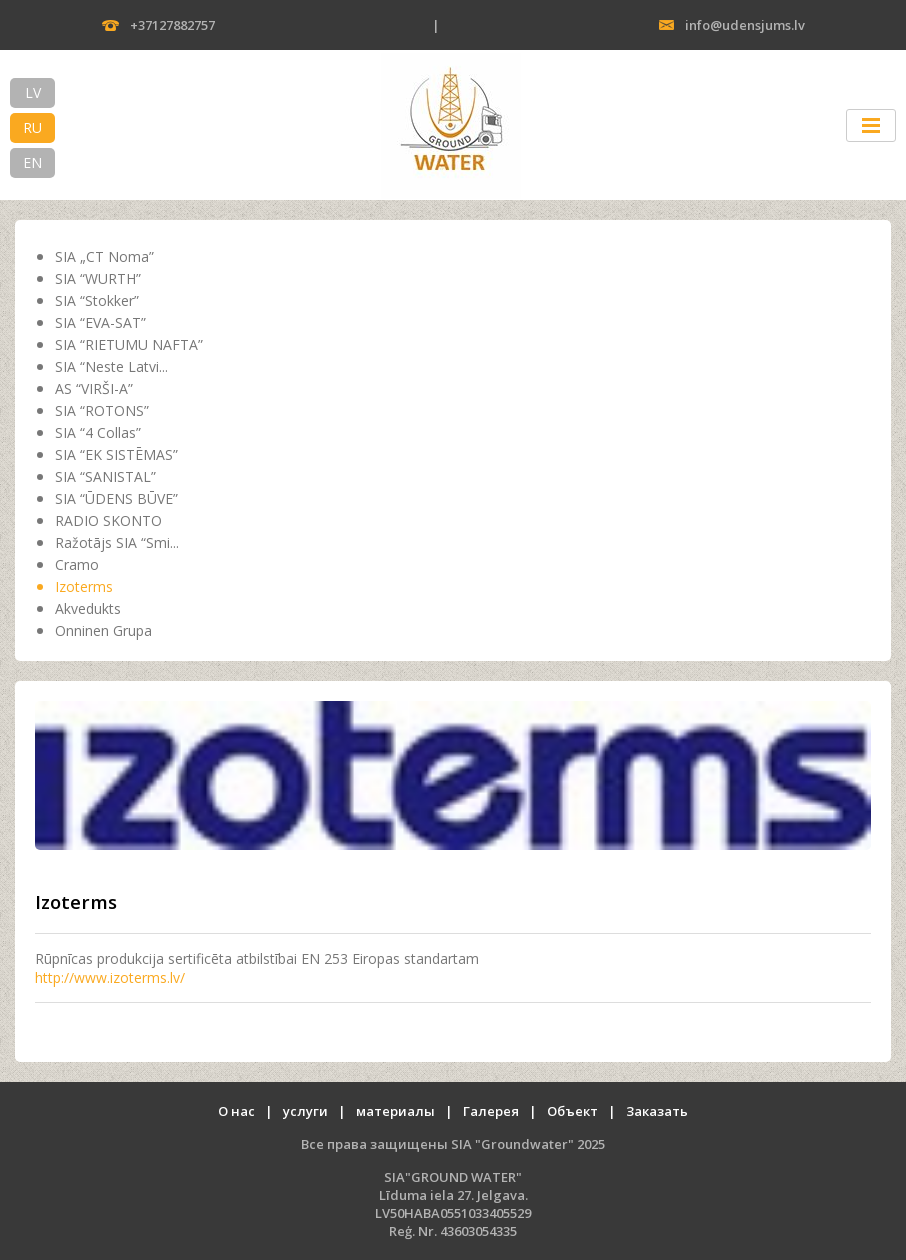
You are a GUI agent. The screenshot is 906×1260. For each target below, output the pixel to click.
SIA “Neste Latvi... (111, 366)
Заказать (657, 1111)
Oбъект (572, 1111)
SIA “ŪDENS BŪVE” (116, 498)
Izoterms (84, 586)
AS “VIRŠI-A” (94, 388)
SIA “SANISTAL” (105, 476)
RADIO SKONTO (108, 520)
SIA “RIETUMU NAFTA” (129, 344)
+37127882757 (172, 25)
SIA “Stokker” (97, 300)
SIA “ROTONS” (102, 410)
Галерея (491, 1111)
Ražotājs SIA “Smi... (117, 542)
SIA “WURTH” (98, 278)
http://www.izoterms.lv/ (110, 977)
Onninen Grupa (103, 630)
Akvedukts (88, 608)
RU (32, 127)
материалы (395, 1111)
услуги (305, 1111)
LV (33, 92)
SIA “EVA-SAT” (100, 322)
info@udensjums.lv (745, 25)
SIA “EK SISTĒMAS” (116, 454)
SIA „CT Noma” (104, 256)
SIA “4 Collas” (98, 432)
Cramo (77, 564)
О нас (236, 1111)
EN (32, 162)
